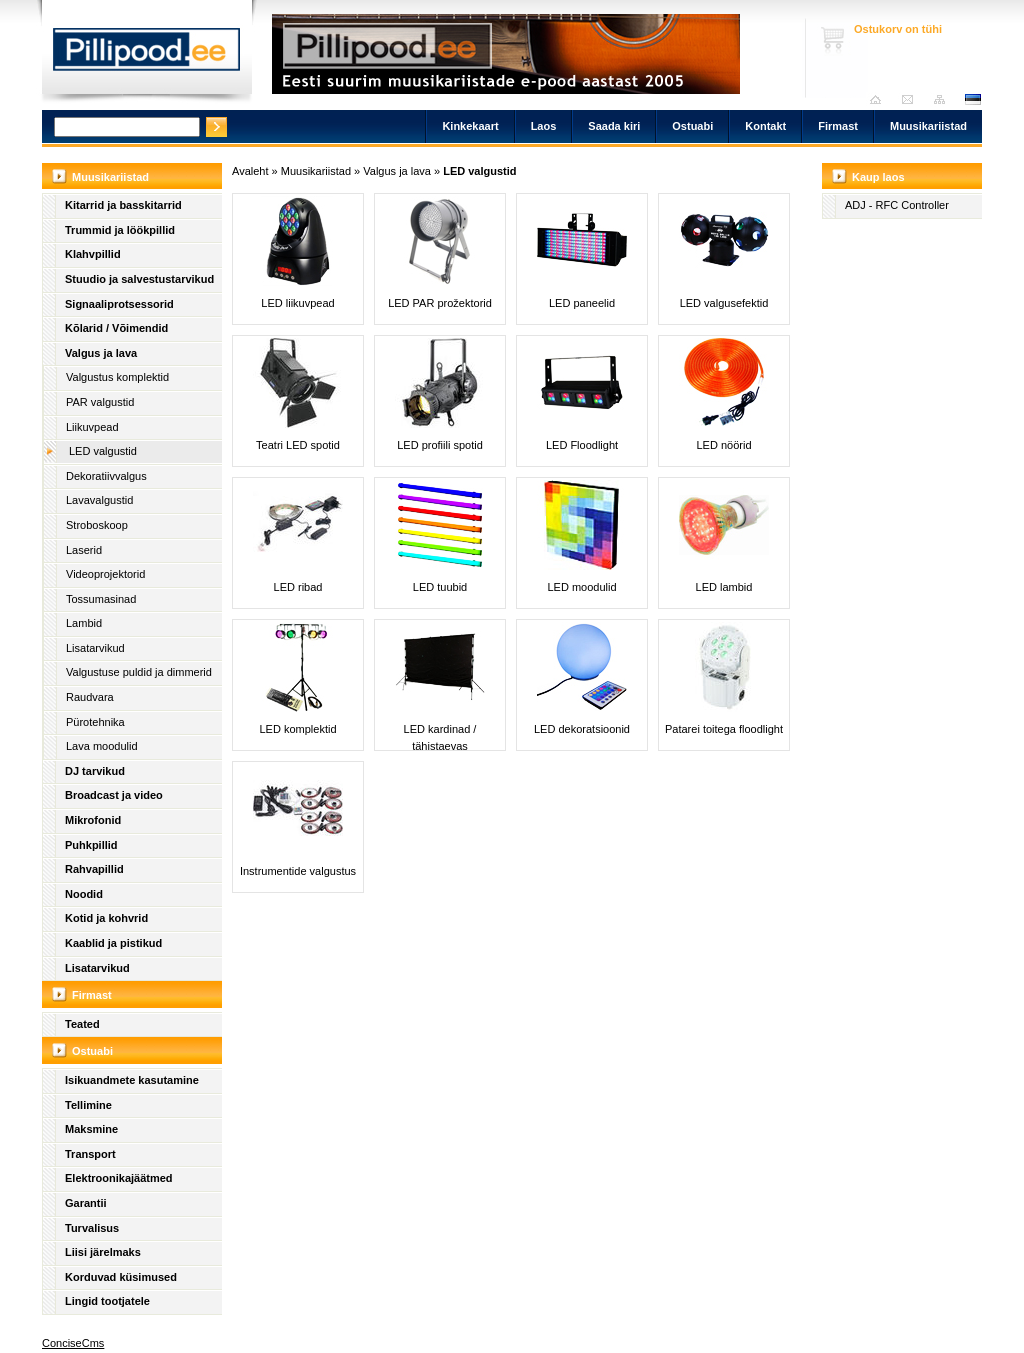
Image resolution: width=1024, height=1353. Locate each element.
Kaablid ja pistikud (113, 943)
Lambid (84, 623)
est (972, 99)
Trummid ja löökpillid (120, 230)
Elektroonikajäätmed (119, 1178)
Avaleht (880, 99)
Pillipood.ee (147, 55)
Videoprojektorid (105, 574)
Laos (544, 126)
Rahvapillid (94, 869)
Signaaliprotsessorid (119, 304)
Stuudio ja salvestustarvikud (139, 279)
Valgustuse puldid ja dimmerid (139, 672)
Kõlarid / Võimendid (116, 328)
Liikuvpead (92, 427)
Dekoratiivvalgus (106, 476)
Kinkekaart (470, 126)
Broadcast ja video (114, 795)
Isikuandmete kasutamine (132, 1080)
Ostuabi (692, 126)
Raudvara (90, 697)
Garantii (86, 1203)
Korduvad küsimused (121, 1277)
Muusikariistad (928, 126)
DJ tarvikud (95, 771)
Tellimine (88, 1105)
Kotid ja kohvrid (106, 918)
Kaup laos (878, 177)
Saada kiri (912, 99)
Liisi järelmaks (103, 1252)
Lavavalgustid (99, 500)
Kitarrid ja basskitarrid (123, 205)
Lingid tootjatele (107, 1301)
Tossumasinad (101, 599)
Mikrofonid (93, 820)
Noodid (84, 894)
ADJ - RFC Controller (897, 205)
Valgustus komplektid (117, 377)
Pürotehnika (95, 722)
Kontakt (765, 126)
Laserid (84, 550)
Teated (82, 1024)
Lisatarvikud (95, 648)
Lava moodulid (102, 746)
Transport (90, 1154)
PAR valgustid (100, 402)
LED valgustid (103, 451)
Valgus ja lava (101, 353)
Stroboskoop (97, 525)
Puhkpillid (91, 845)
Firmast (838, 126)
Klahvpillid (93, 254)
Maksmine (91, 1129)
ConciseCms (73, 1343)
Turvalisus (92, 1228)
